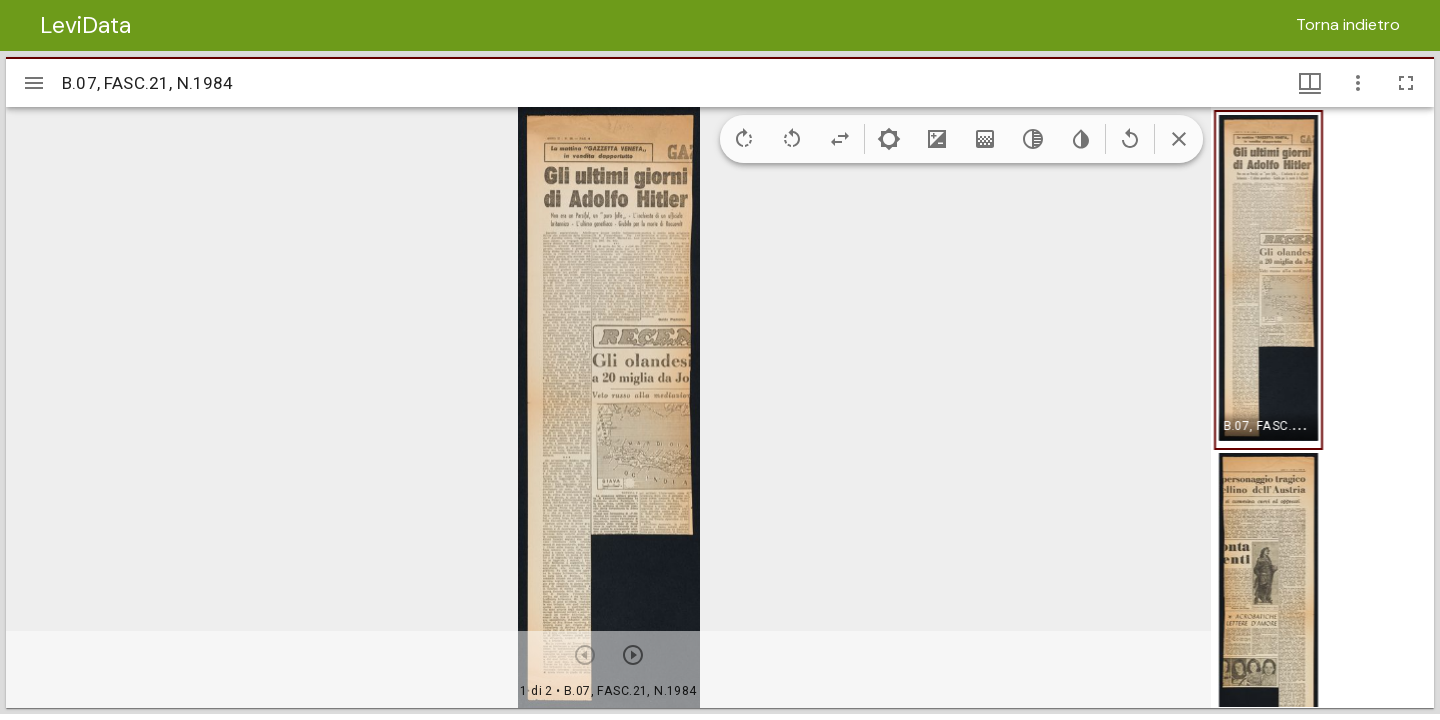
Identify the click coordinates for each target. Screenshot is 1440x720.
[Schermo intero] (1406, 83)
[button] (1268, 280)
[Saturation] (985, 139)
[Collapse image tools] (1179, 139)
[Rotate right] (744, 139)
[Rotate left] (792, 139)
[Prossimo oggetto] (633, 655)
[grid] (1322, 407)
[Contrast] (937, 139)
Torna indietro (1348, 24)
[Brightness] (889, 139)
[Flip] (840, 139)
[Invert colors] (1081, 139)
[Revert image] (1130, 139)
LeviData (85, 25)
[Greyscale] (1033, 139)
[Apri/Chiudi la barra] (34, 83)
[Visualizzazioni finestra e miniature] (1310, 83)
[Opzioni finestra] (1358, 83)
